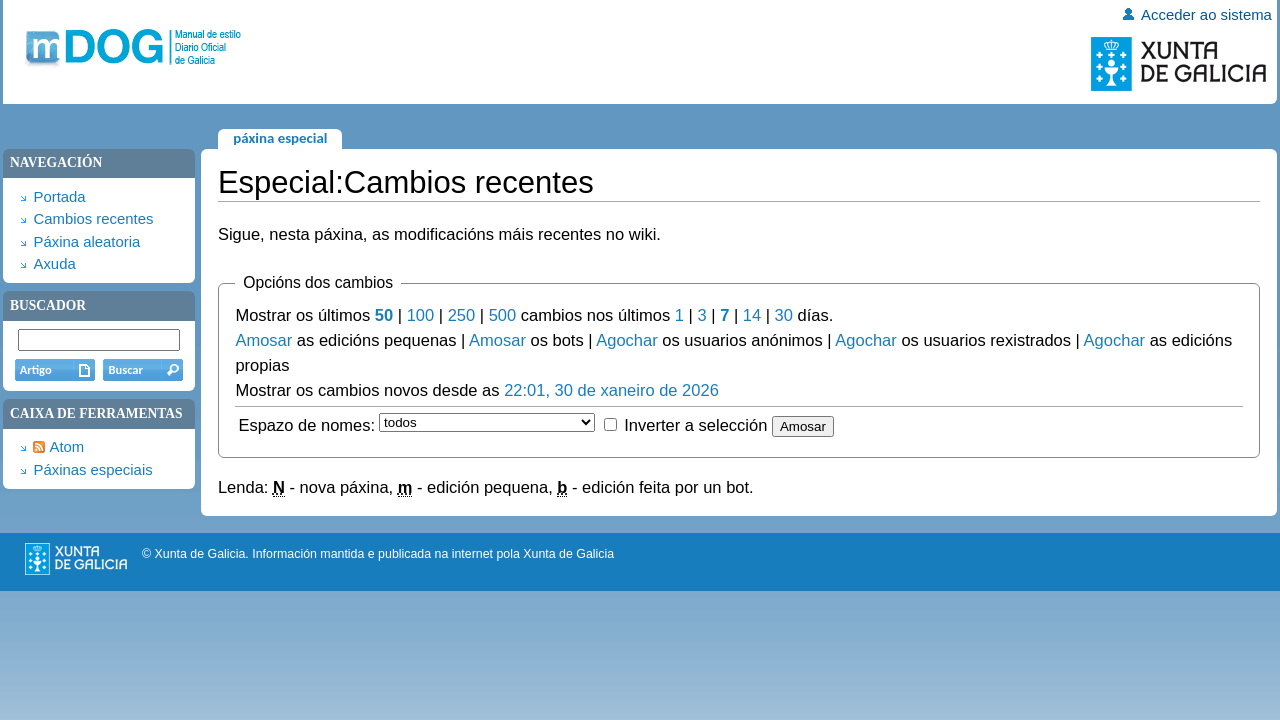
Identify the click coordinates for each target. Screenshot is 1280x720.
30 (784, 315)
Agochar (626, 340)
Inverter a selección (695, 425)
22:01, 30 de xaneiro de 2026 (611, 390)
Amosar (263, 340)
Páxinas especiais (92, 470)
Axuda (54, 264)
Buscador (48, 305)
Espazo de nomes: (306, 425)
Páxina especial (280, 138)
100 (421, 315)
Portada (59, 197)
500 (503, 315)
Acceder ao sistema (1206, 15)
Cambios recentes (93, 219)
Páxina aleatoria (86, 242)
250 (462, 315)
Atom (66, 447)
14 (752, 315)
